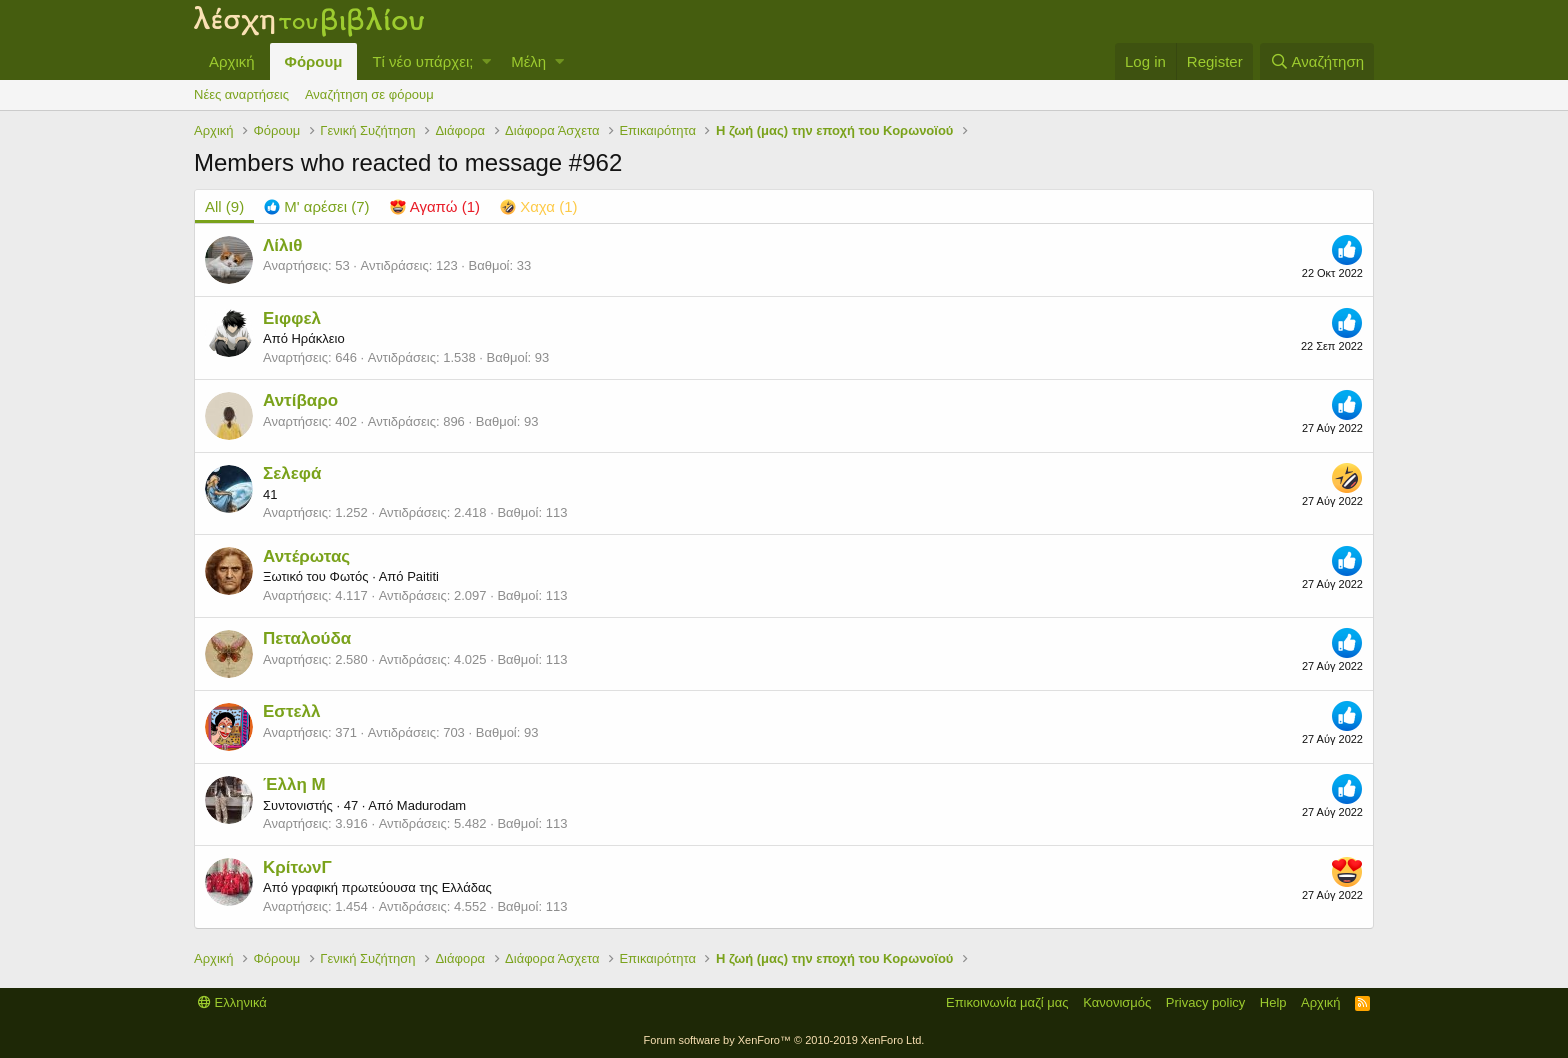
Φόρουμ (314, 61)
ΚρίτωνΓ (297, 867)
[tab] (316, 206)
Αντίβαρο (300, 400)
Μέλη (528, 61)
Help (1273, 1002)
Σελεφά (292, 473)
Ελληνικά (232, 1002)
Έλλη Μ (294, 784)
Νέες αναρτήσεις (241, 94)
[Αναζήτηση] (1317, 61)
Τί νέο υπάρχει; (422, 61)
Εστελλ (292, 711)
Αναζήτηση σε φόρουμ (369, 94)
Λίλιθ (282, 245)
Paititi (423, 576)
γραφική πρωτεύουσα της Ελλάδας (391, 887)
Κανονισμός (1117, 1002)
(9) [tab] (224, 206)
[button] (486, 61)
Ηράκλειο (317, 338)
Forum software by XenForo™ (784, 1040)
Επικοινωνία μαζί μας (1007, 1002)
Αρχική (232, 61)
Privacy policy (1205, 1002)
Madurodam (431, 805)
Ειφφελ (292, 318)
